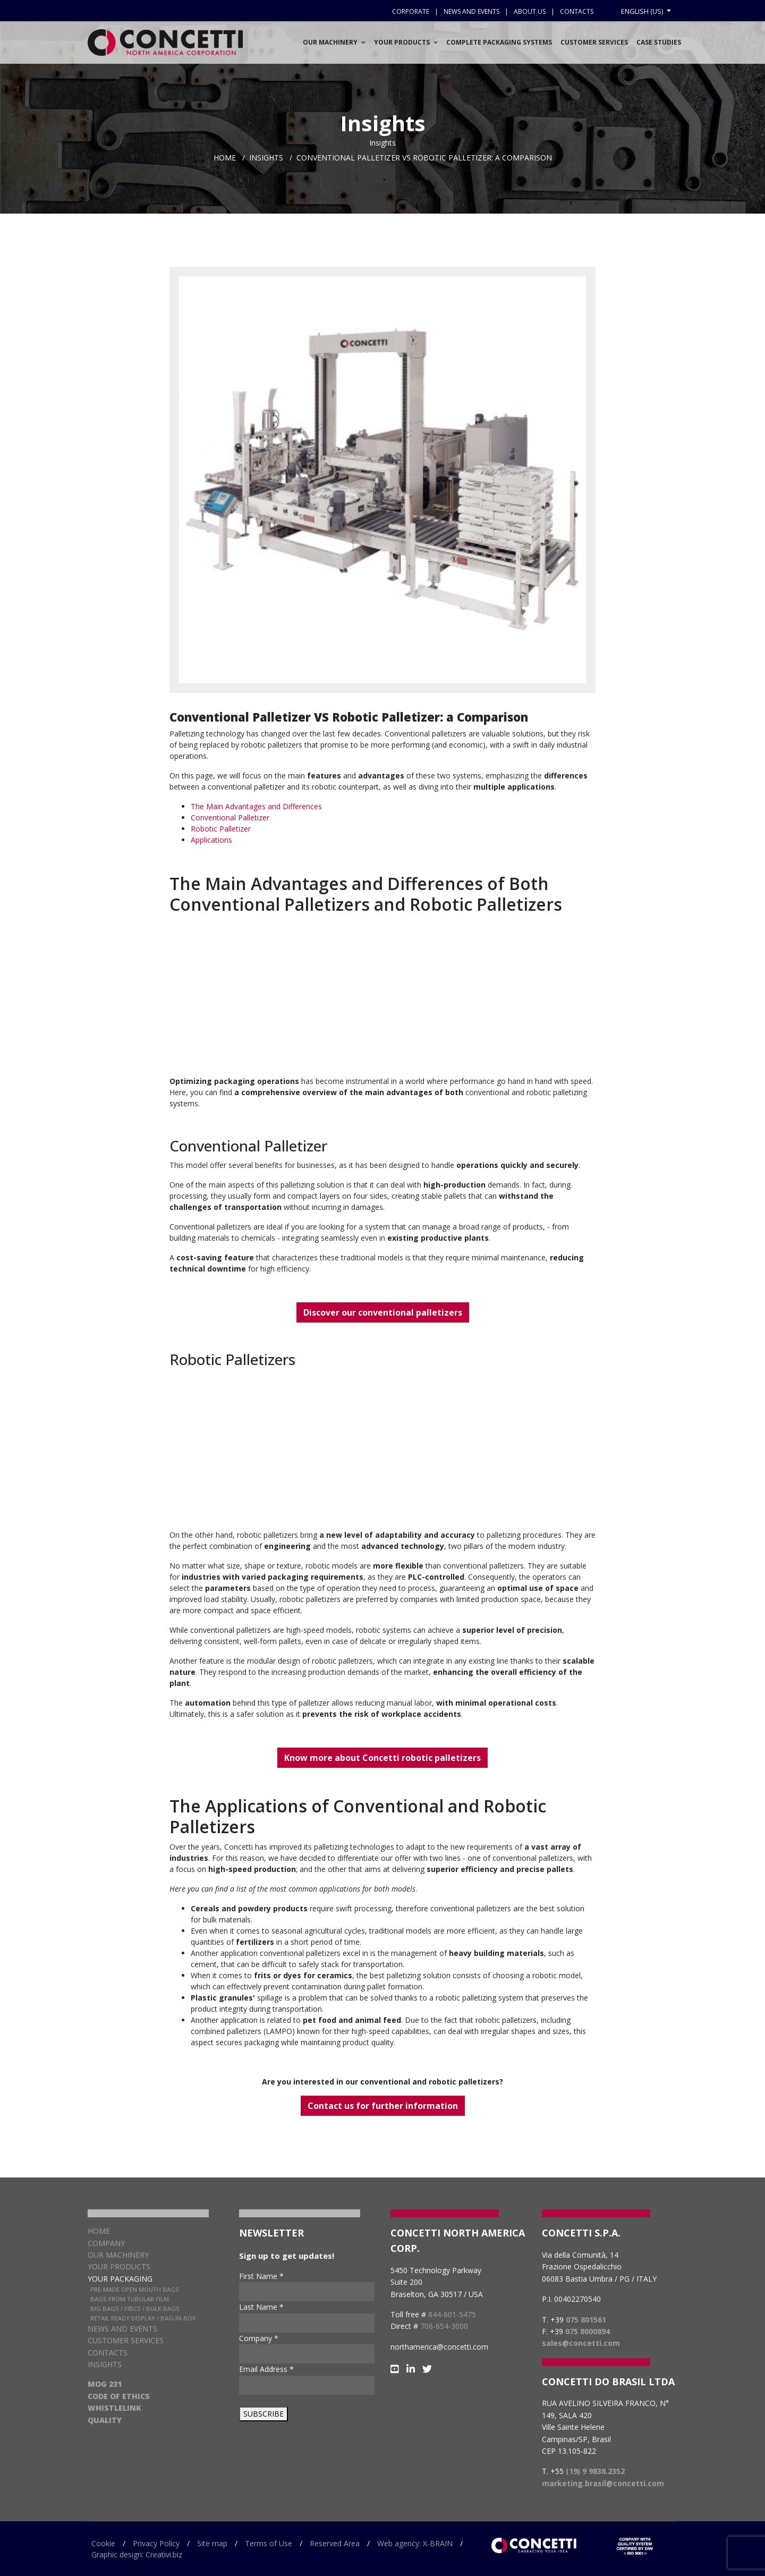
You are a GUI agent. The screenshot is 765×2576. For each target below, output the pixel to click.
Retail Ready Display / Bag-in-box (143, 2318)
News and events (471, 11)
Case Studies (658, 42)
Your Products (402, 42)
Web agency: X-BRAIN (415, 2543)
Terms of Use (268, 2543)
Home (99, 2231)
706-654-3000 (444, 2326)
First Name (261, 2276)
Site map (212, 2543)
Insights (105, 2364)
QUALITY (105, 2420)
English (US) (643, 11)
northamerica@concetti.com (439, 2347)
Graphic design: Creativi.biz (136, 2554)
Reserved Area (335, 2543)
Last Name (261, 2307)
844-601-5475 (452, 2314)
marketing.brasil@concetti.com (603, 2483)
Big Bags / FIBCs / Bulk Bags (135, 2308)
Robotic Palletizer (221, 829)
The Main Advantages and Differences (256, 806)
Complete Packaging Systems (499, 42)
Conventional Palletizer (230, 817)
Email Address (266, 2369)
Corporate (410, 11)
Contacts (576, 11)
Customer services (594, 42)
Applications (211, 840)
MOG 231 (105, 2384)
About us (530, 11)
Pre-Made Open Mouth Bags (134, 2289)
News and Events (122, 2329)
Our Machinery (330, 42)
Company (106, 2243)
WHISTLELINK (114, 2408)
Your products (119, 2266)
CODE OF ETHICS (119, 2396)
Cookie (103, 2543)
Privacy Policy (156, 2543)
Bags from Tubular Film (129, 2299)
